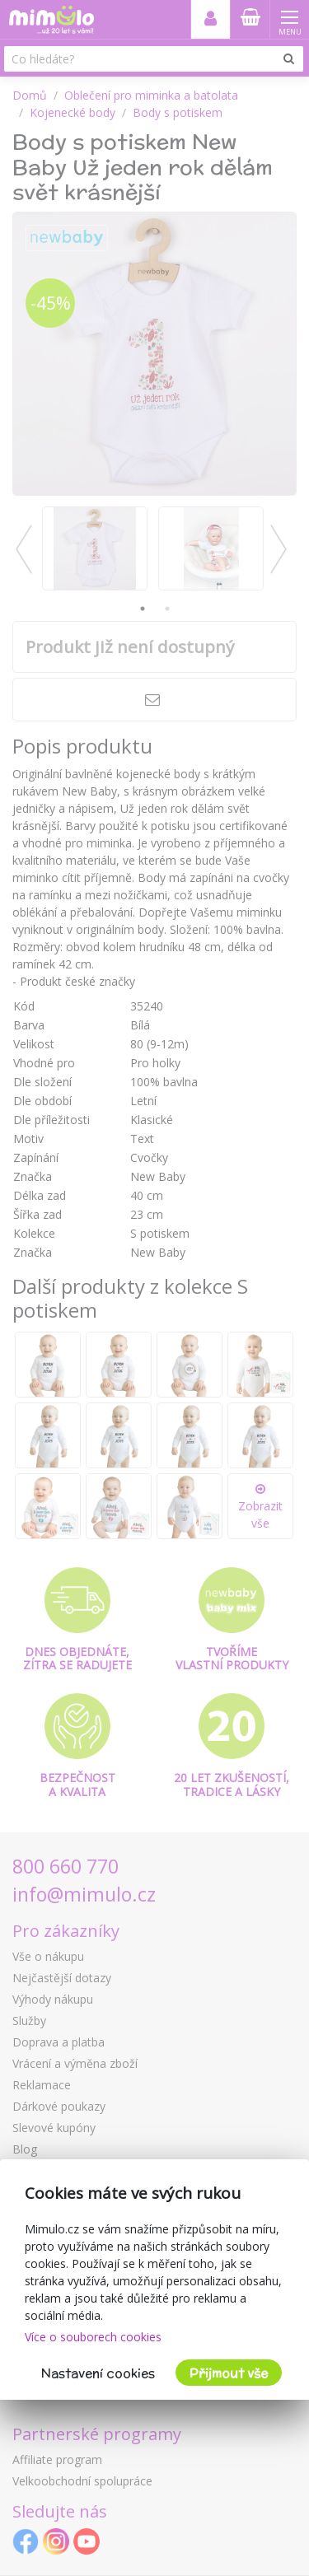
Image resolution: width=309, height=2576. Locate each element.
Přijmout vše (229, 2373)
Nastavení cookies (98, 2373)
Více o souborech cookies (93, 2337)
